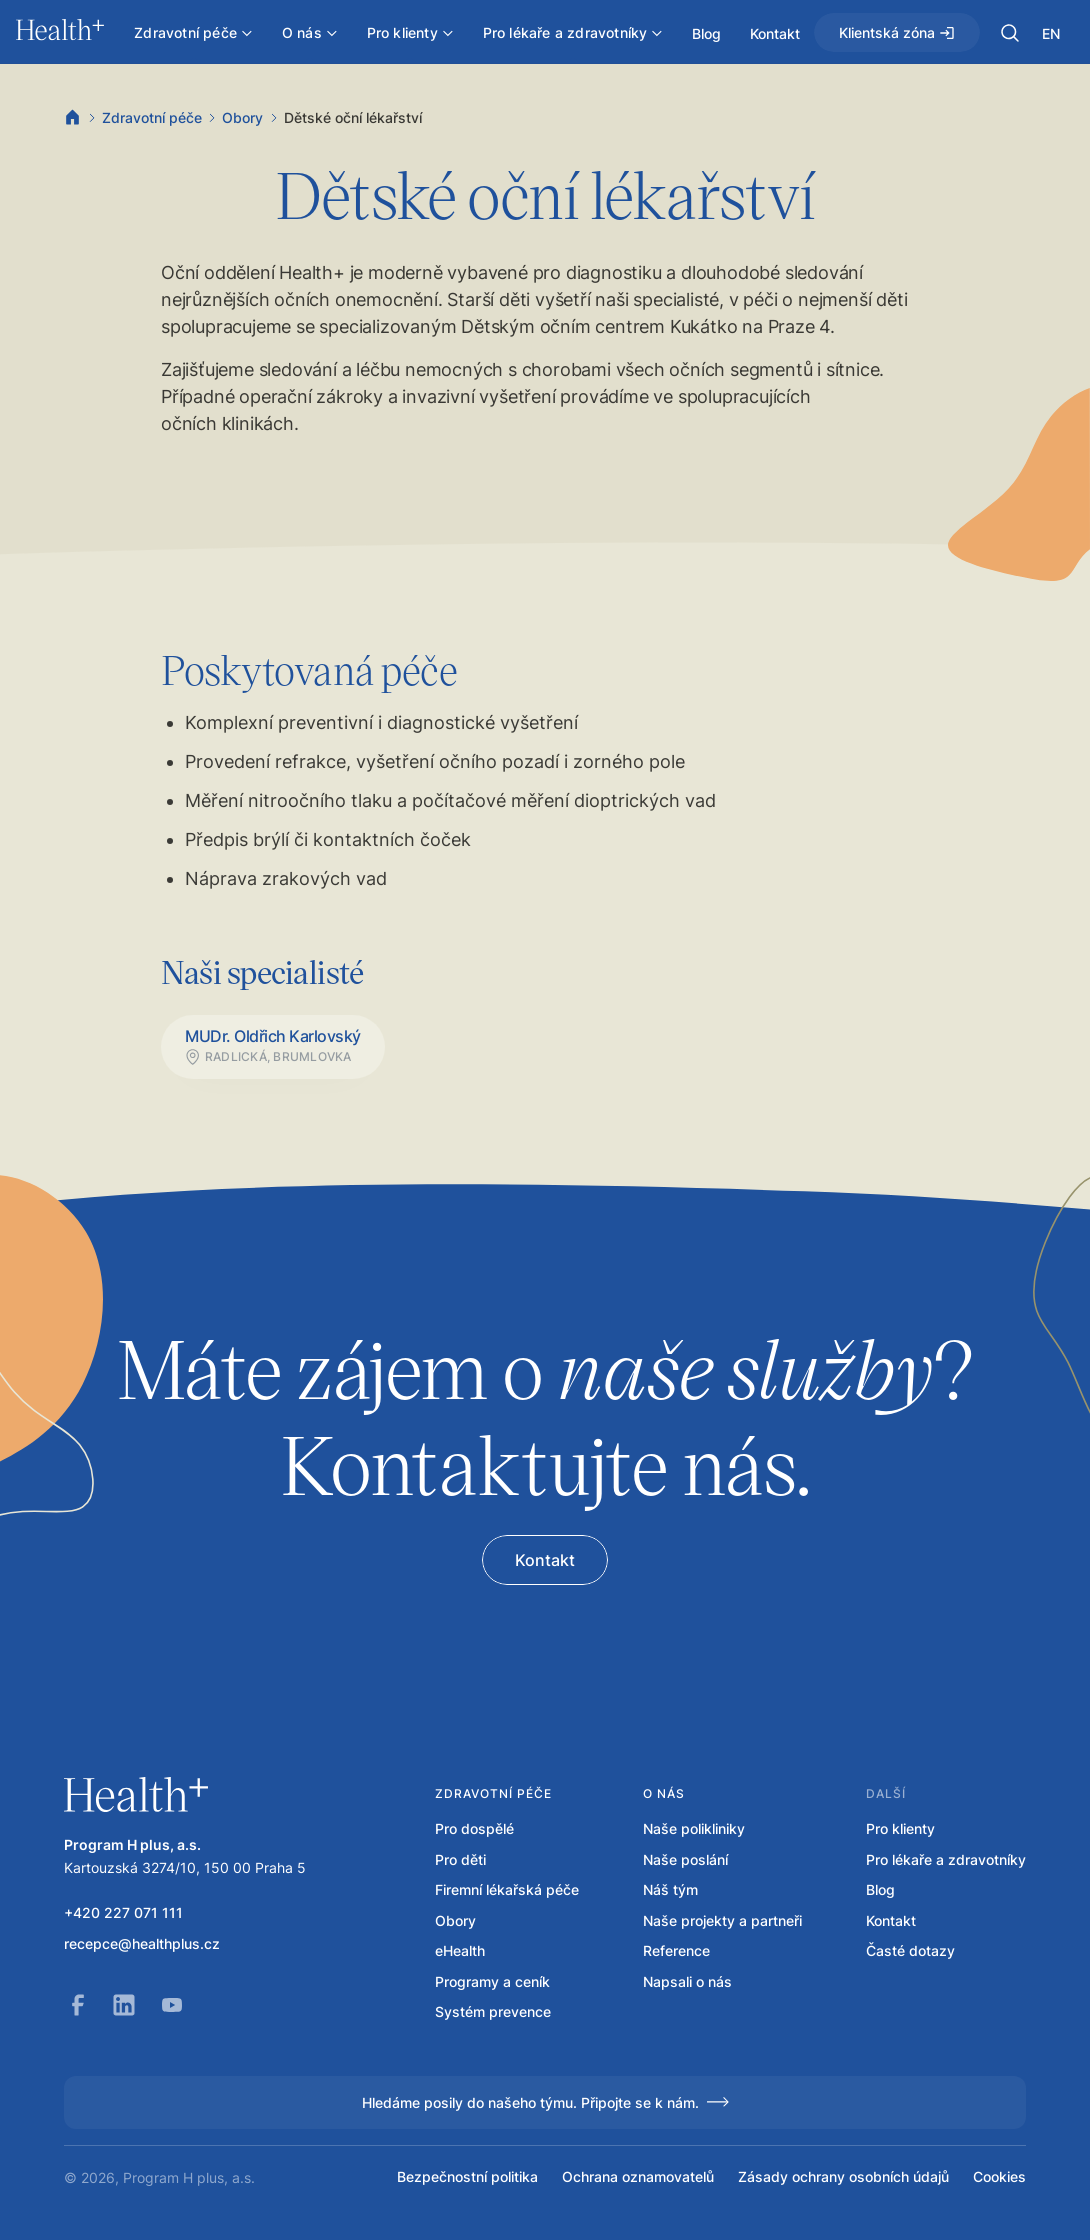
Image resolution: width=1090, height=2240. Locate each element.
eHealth (460, 1951)
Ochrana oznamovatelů (638, 2177)
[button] (1010, 33)
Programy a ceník (492, 1982)
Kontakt (891, 1921)
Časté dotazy (910, 1951)
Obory (242, 117)
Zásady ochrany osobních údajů (843, 2177)
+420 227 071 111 (123, 1913)
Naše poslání (685, 1860)
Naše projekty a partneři (722, 1921)
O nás (664, 1793)
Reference (676, 1951)
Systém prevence (493, 2012)
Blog (880, 1890)
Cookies (999, 2177)
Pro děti (460, 1860)
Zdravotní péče (152, 117)
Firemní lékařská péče (507, 1890)
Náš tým (670, 1890)
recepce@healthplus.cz (142, 1944)
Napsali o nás (687, 1982)
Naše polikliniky (694, 1829)
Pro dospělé (474, 1829)
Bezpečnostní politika (467, 2177)
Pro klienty (900, 1829)
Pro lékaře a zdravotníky (946, 1860)
